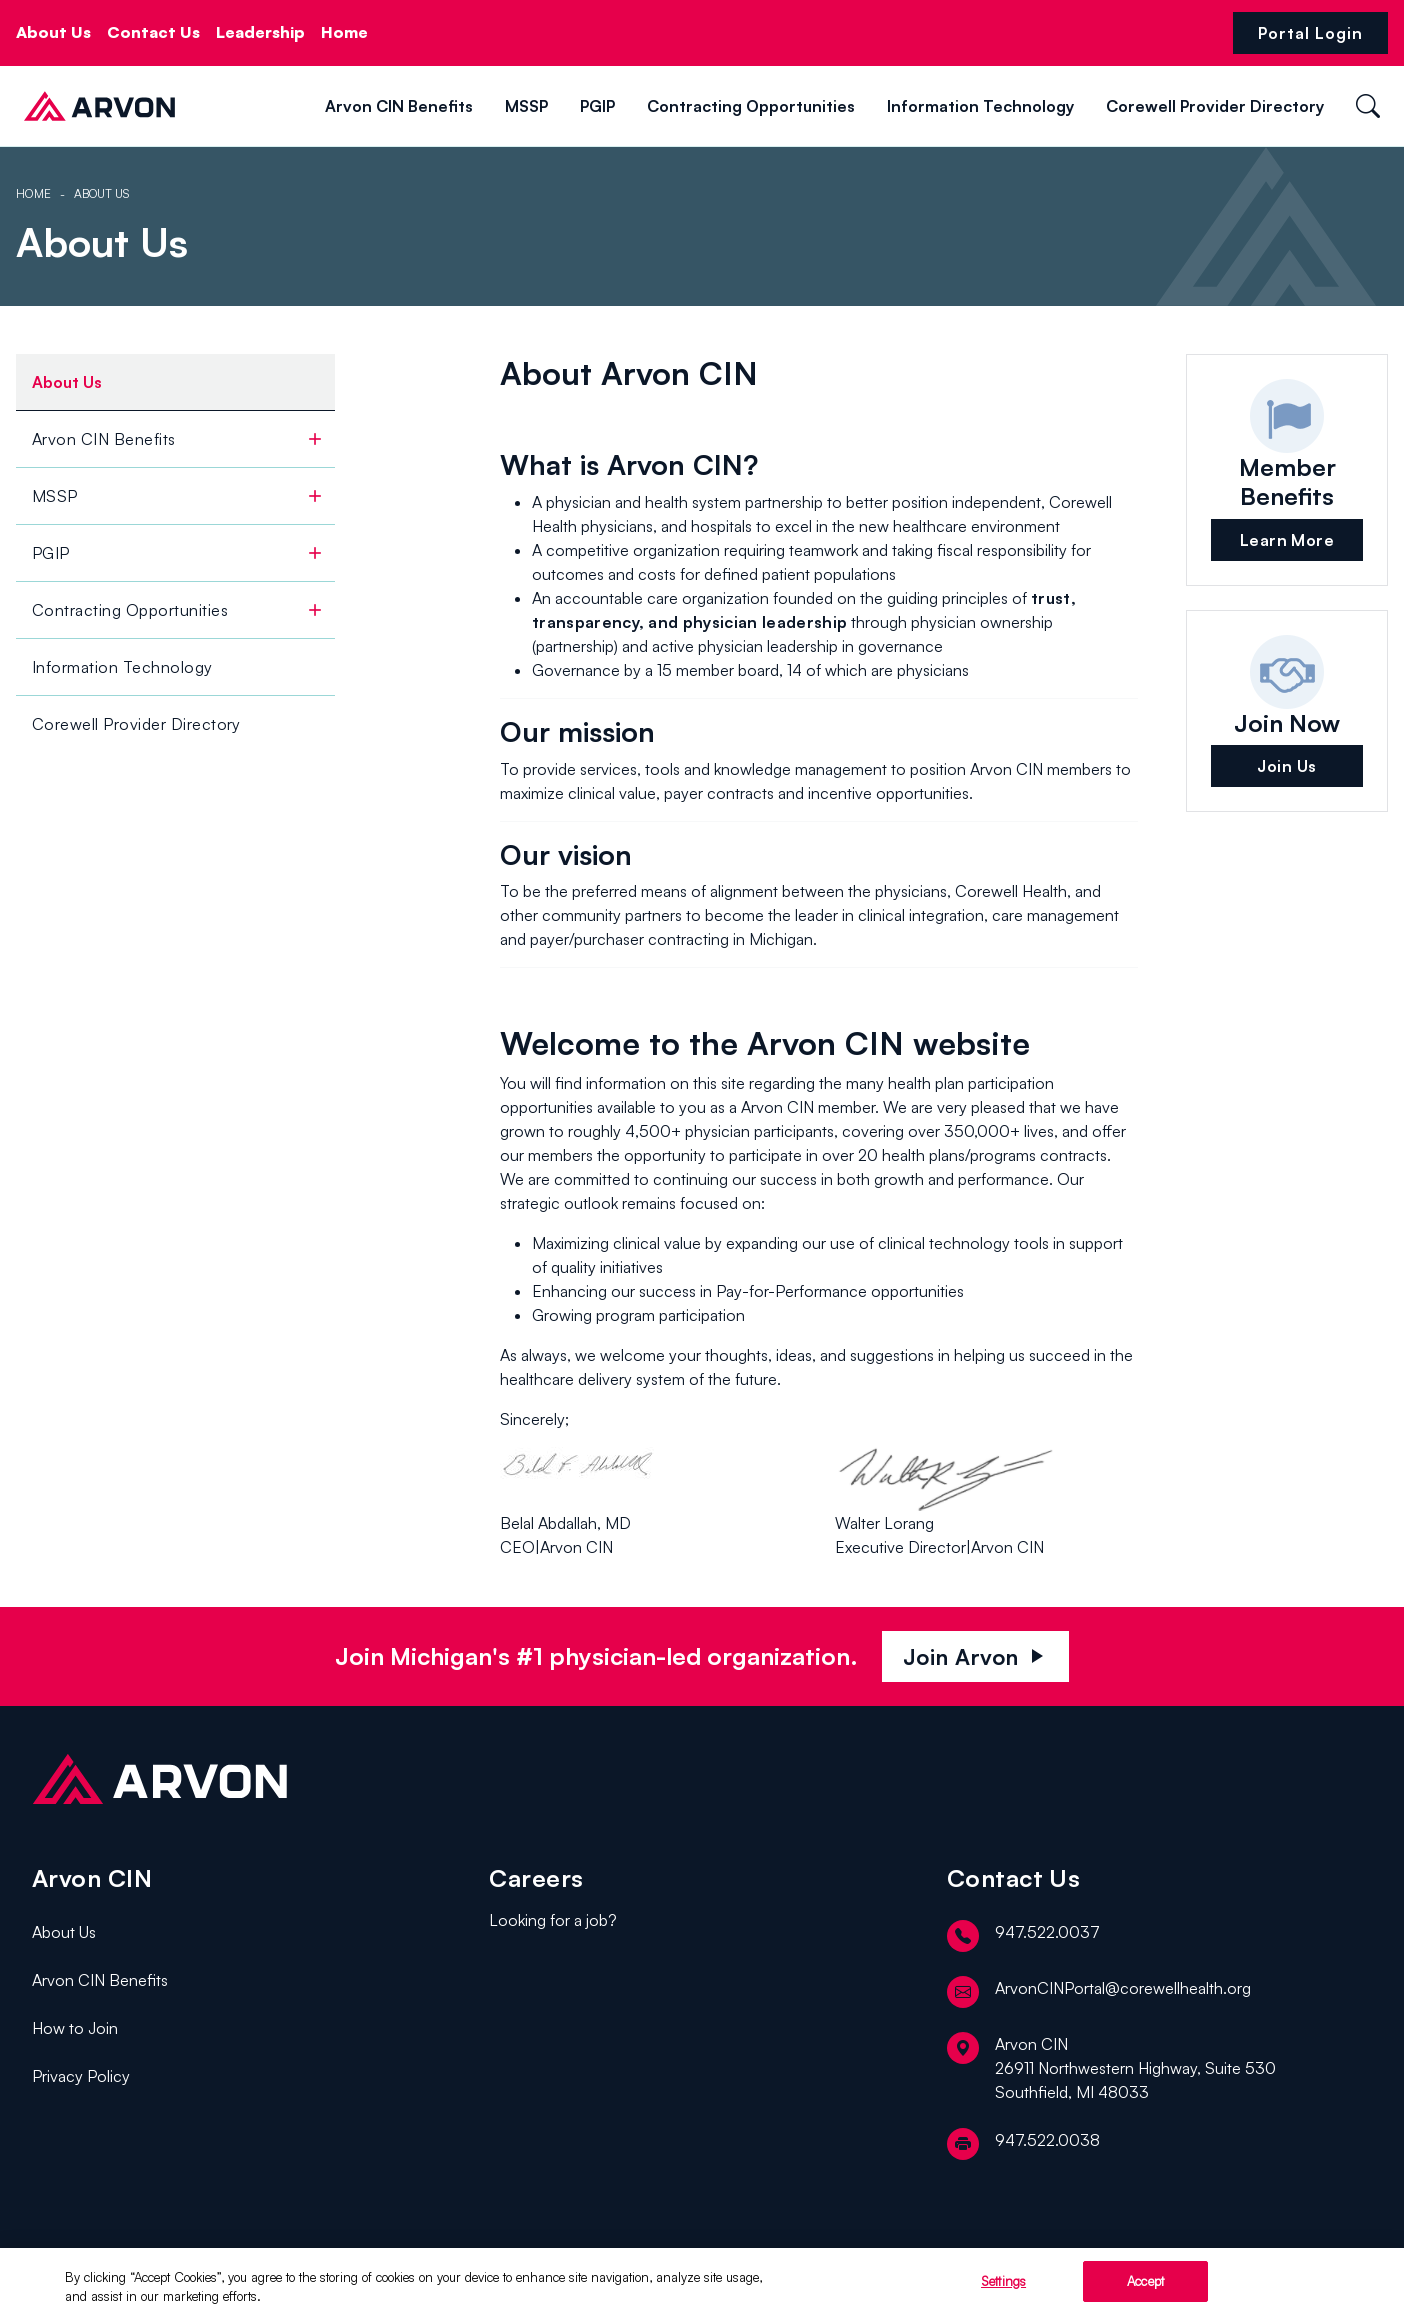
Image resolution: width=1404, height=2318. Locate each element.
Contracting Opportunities (751, 106)
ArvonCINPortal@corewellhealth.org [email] (1099, 1992)
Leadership (260, 32)
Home (344, 32)
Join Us (1286, 766)
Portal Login (1310, 33)
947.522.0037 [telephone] (1023, 1936)
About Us (53, 32)
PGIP (597, 106)
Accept (1145, 2287)
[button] (199, 105)
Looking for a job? (553, 1920)
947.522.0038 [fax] (1023, 2144)
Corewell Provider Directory (1215, 106)
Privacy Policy (81, 2076)
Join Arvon (976, 1656)
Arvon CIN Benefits (399, 106)
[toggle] (315, 439)
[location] (1159, 2068)
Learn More (1287, 540)
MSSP (526, 106)
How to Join (75, 2028)
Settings (1003, 2287)
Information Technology (980, 106)
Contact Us (153, 32)
